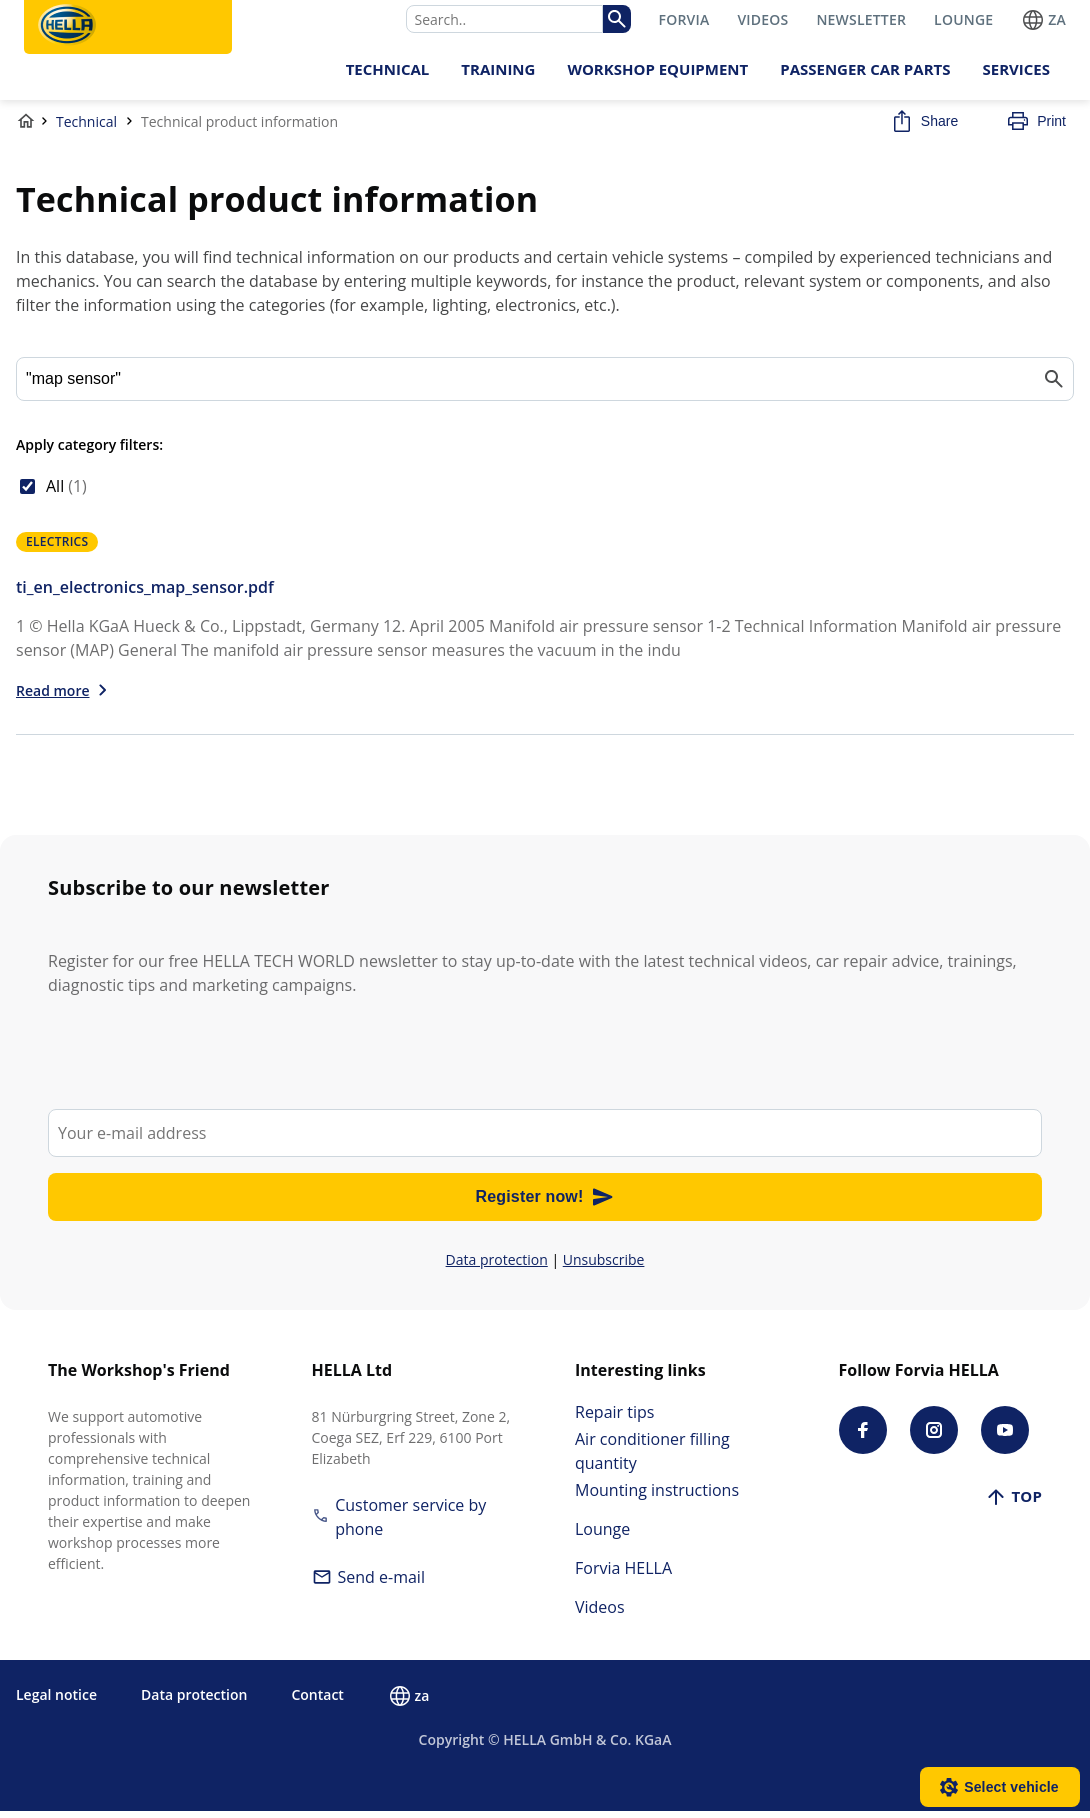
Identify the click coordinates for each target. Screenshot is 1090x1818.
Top (1013, 1503)
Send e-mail (368, 1584)
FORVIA (684, 19)
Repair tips (614, 1419)
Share (924, 128)
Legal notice (56, 1701)
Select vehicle (1011, 1787)
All (66, 493)
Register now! (545, 1204)
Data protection (497, 1266)
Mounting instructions (657, 1497)
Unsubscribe (604, 1266)
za (1043, 19)
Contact (317, 1701)
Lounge (602, 1536)
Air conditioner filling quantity (652, 1458)
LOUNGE (963, 19)
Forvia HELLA (623, 1575)
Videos (600, 1614)
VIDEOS (762, 19)
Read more (53, 697)
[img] (616, 19)
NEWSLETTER (861, 19)
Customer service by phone (399, 1524)
